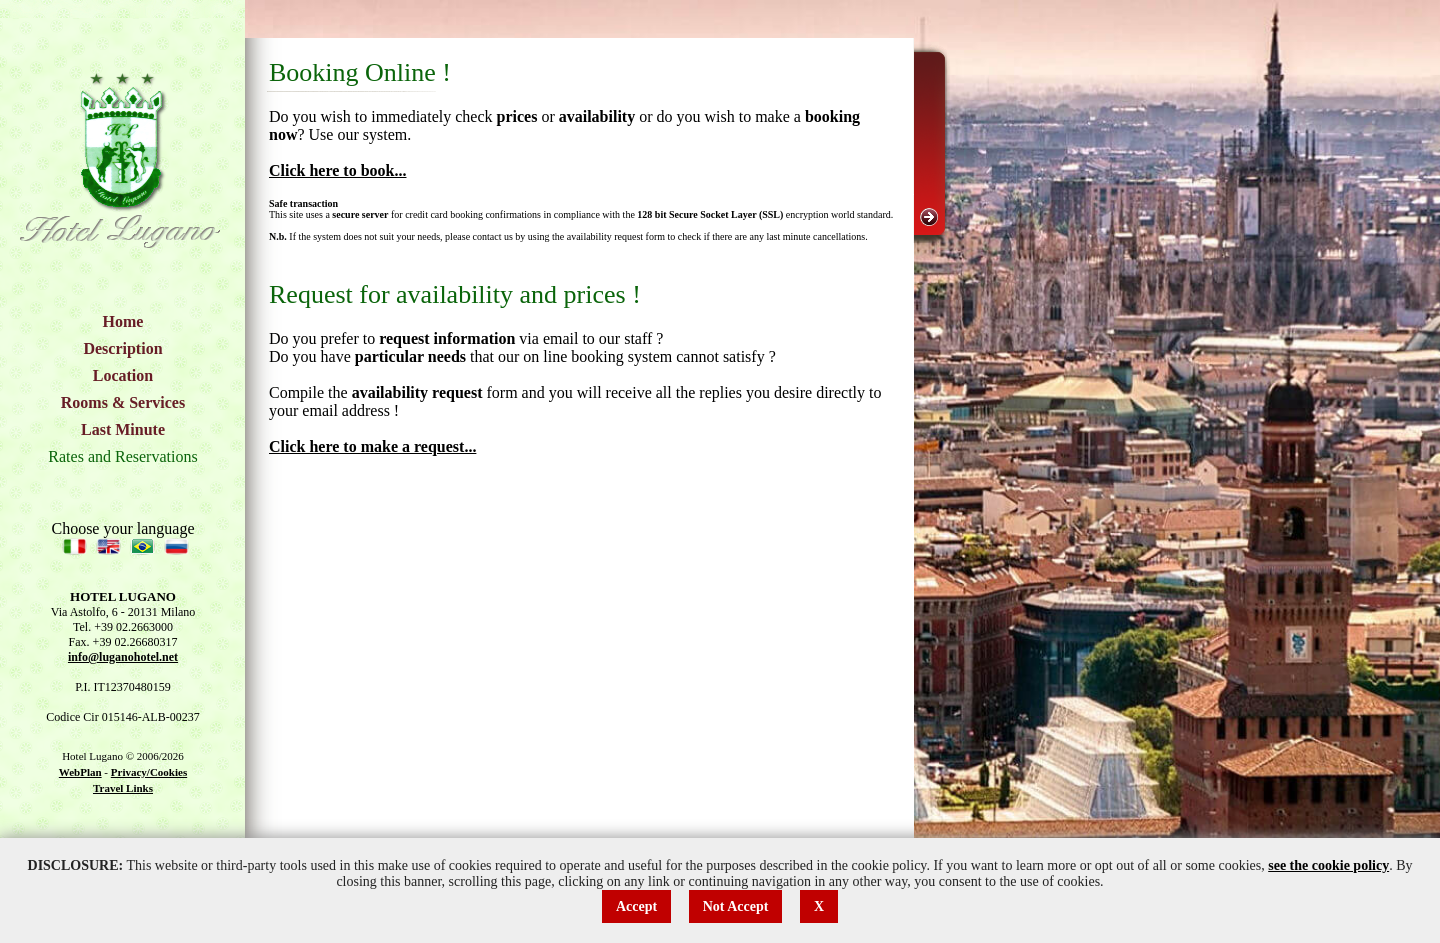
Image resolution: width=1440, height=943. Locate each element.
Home (123, 321)
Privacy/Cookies (149, 772)
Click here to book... (337, 170)
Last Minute (123, 429)
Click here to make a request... (372, 446)
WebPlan (80, 772)
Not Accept (736, 906)
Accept (636, 906)
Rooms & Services (123, 402)
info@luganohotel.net (123, 657)
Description (122, 348)
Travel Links (123, 788)
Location (123, 375)
